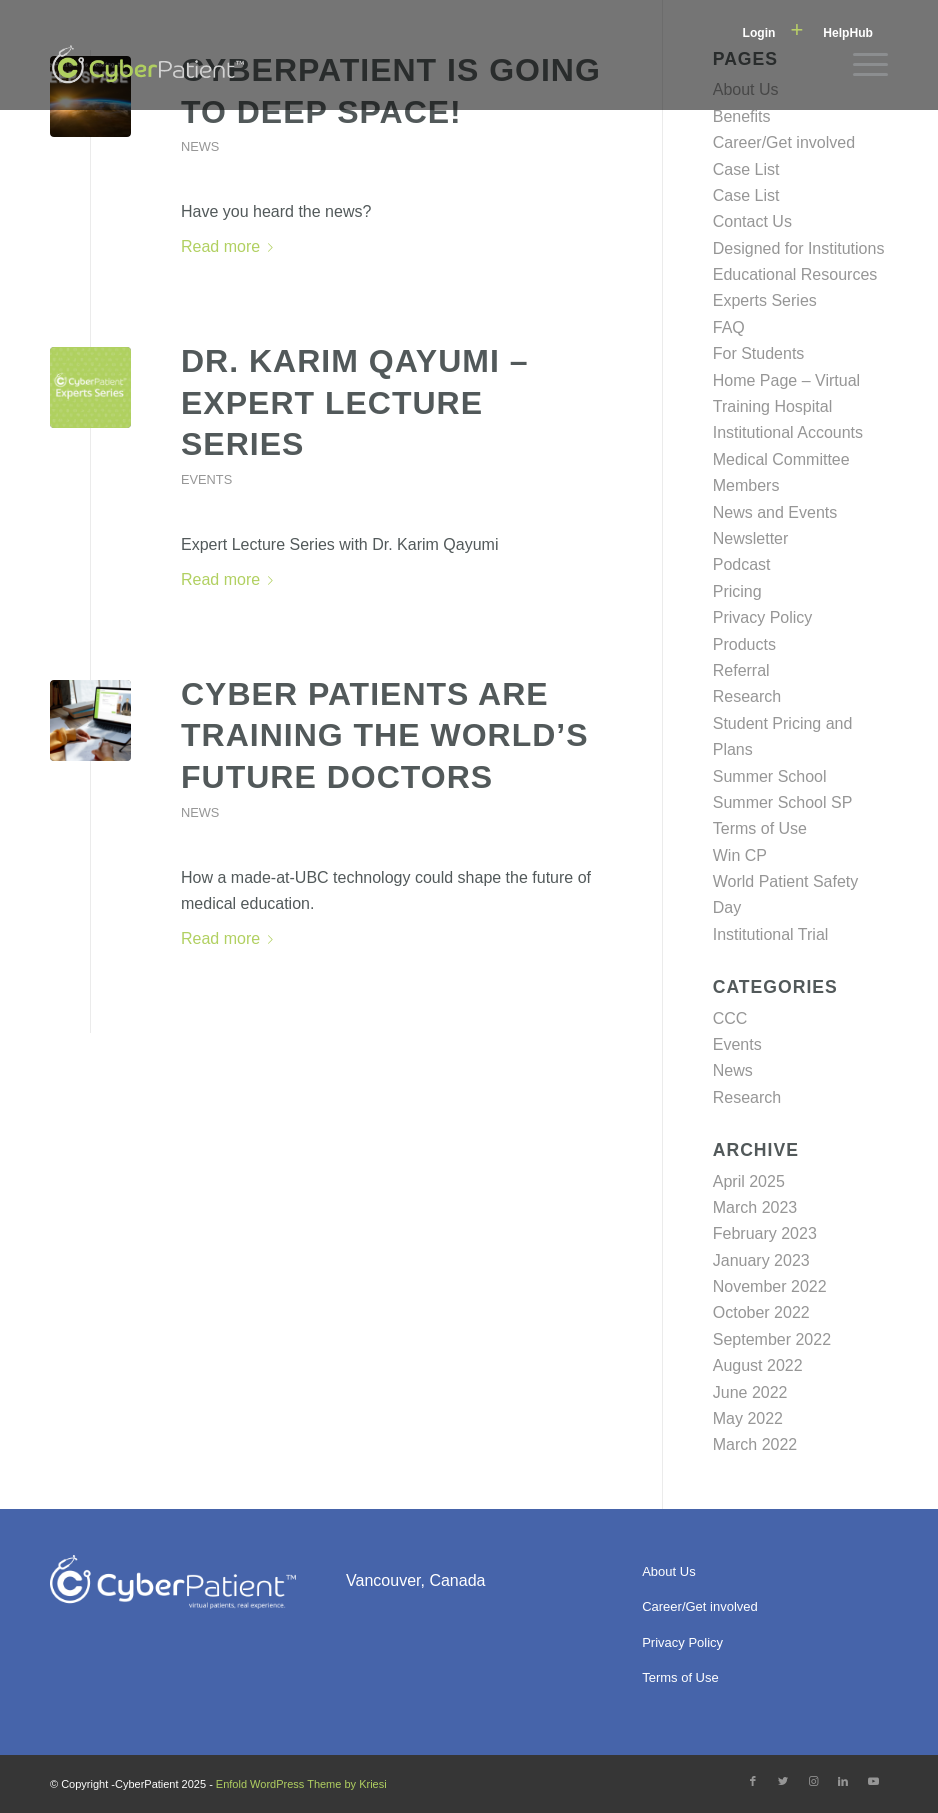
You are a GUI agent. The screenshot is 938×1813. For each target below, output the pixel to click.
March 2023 (755, 1207)
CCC (730, 1018)
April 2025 (749, 1181)
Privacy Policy (763, 617)
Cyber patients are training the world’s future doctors (385, 735)
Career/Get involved (784, 142)
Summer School (770, 776)
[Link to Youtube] (873, 1781)
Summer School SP (783, 802)
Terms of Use (760, 828)
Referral (741, 670)
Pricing (737, 591)
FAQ (729, 327)
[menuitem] (773, 31)
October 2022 (761, 1312)
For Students (759, 353)
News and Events (775, 512)
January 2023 (761, 1260)
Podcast (742, 564)
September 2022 (772, 1339)
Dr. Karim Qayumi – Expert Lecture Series (355, 402)
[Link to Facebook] (753, 1781)
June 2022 (750, 1392)
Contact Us (752, 221)
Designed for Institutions (799, 248)
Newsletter (751, 538)
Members (746, 485)
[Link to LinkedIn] (843, 1781)
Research (747, 696)
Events (206, 479)
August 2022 (758, 1365)
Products (744, 644)
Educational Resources (795, 274)
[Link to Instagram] (813, 1781)
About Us (668, 1571)
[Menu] (860, 65)
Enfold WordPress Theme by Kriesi (301, 1784)
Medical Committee (781, 459)
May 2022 (748, 1418)
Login (759, 33)
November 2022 (770, 1286)
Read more (231, 246)
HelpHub (848, 33)
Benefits (742, 116)
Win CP (740, 855)
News (200, 146)
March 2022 (755, 1444)
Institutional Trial (771, 934)
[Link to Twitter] (783, 1781)
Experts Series (765, 300)
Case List (746, 169)
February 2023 (765, 1233)
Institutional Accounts (788, 432)
